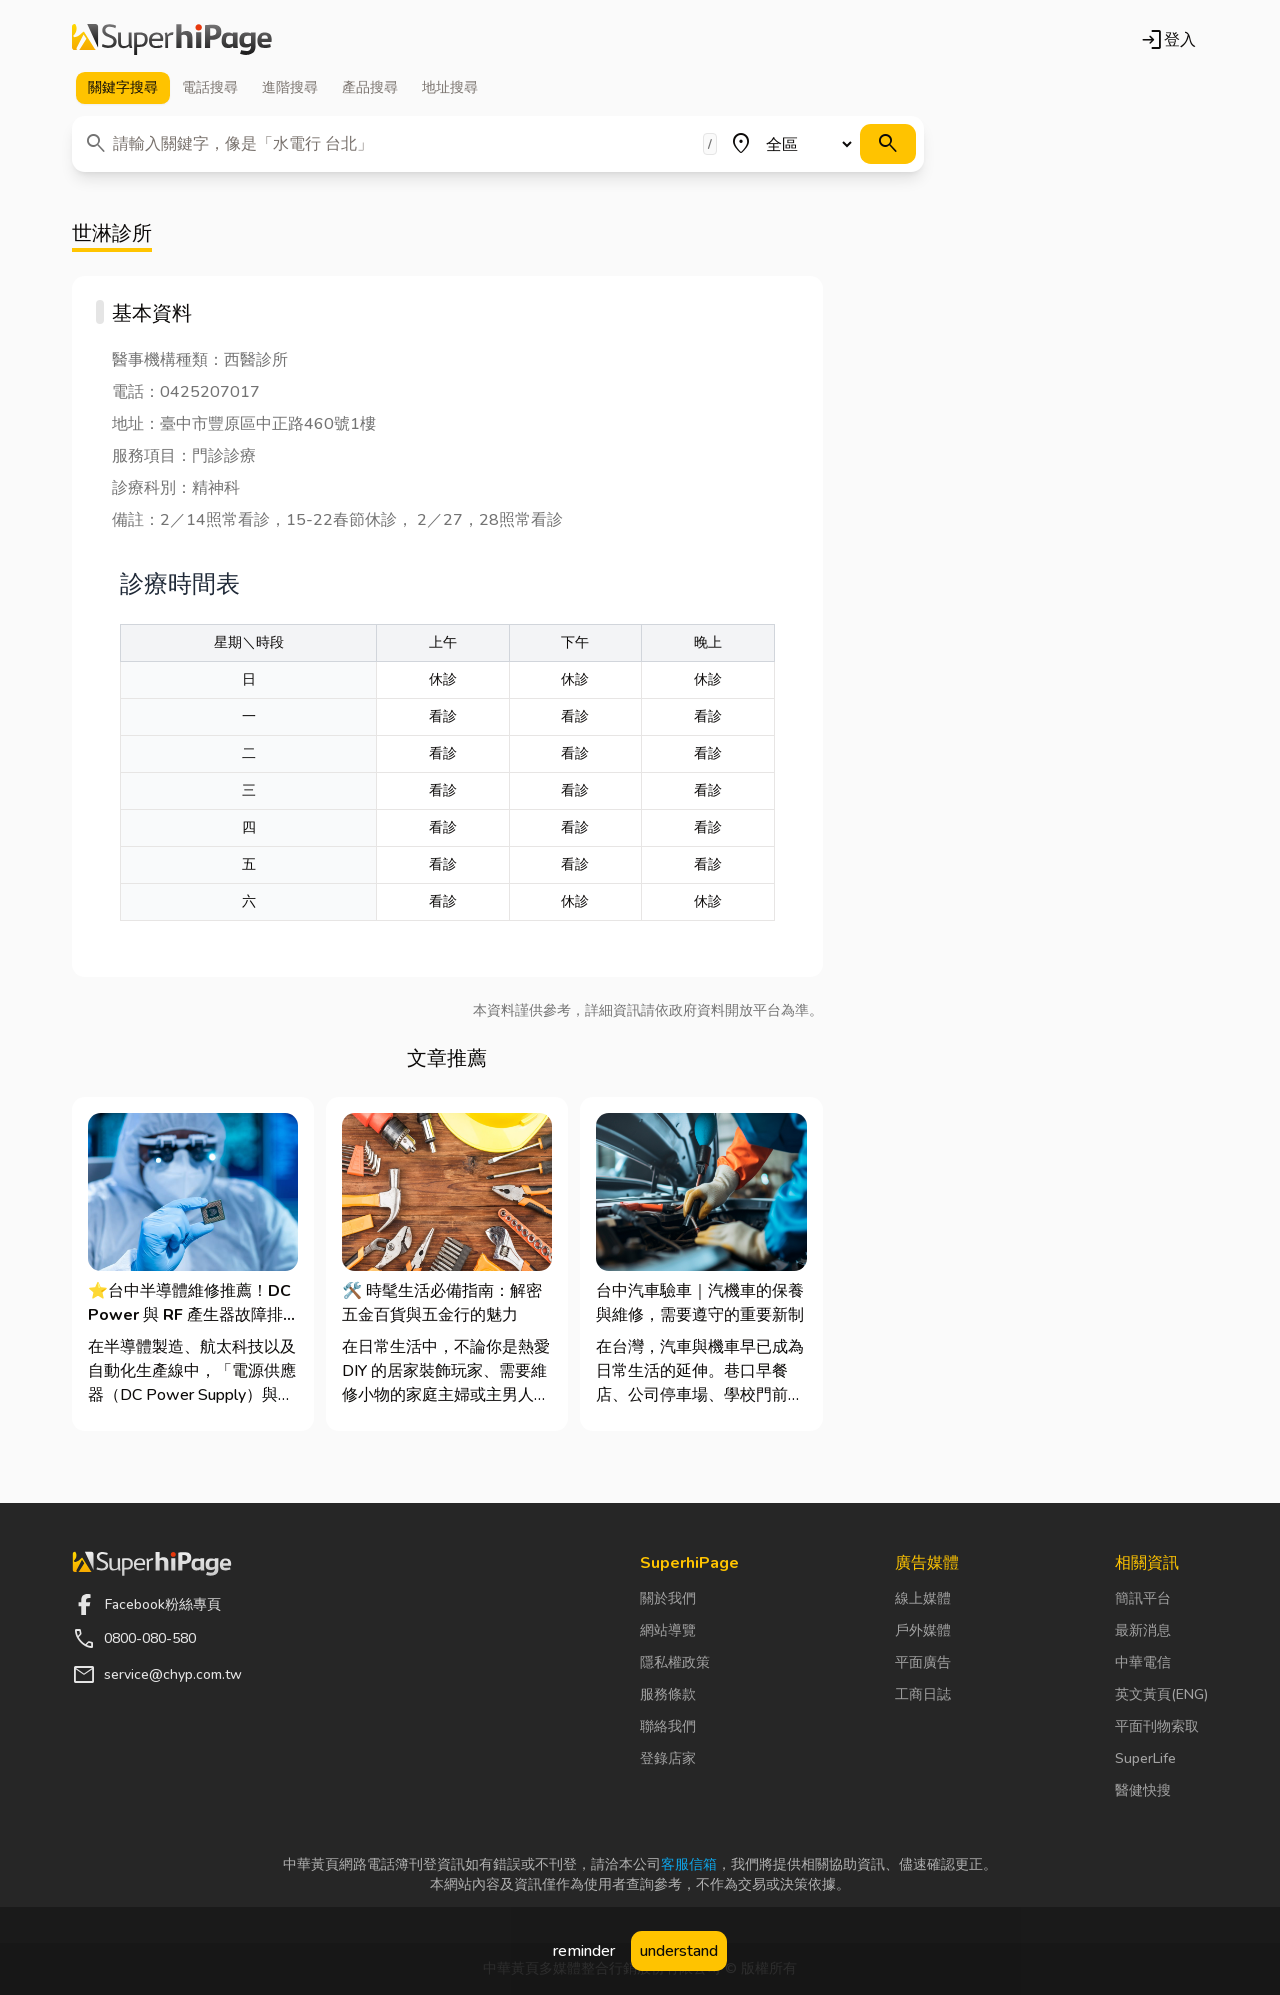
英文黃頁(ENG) (1161, 1694)
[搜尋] (888, 144)
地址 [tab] (450, 88)
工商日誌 (923, 1694)
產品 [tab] (370, 88)
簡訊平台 (1143, 1598)
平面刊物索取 (1157, 1726)
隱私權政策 (675, 1662)
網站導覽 (668, 1630)
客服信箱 (689, 1864)
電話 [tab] (210, 88)
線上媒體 (923, 1598)
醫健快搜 (1143, 1790)
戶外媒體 (923, 1630)
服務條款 (668, 1694)
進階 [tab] (290, 88)
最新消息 (1143, 1630)
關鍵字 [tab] (123, 88)
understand (679, 1951)
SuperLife (1145, 1758)
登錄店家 (668, 1758)
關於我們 (668, 1598)
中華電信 (1143, 1662)
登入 (1168, 40)
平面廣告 (923, 1662)
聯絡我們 (668, 1726)
